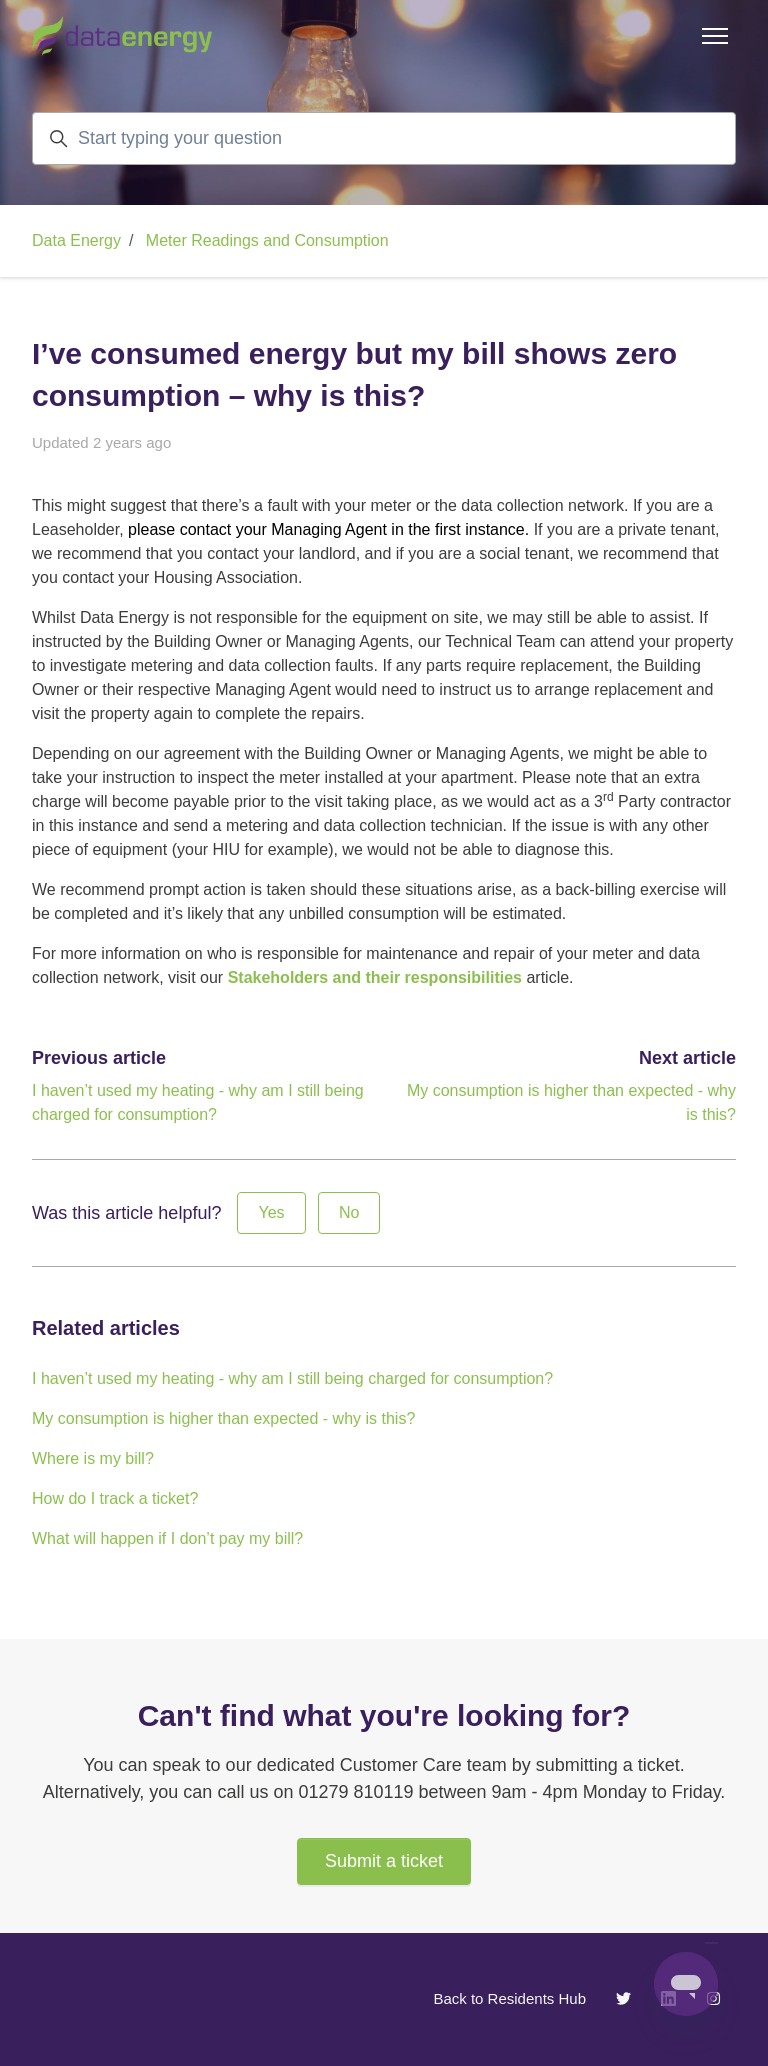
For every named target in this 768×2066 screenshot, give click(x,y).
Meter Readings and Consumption (267, 240)
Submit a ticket (384, 1861)
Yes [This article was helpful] (271, 1212)
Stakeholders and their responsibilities (375, 977)
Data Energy (76, 240)
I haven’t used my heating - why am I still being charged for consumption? (292, 1378)
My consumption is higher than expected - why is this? (223, 1418)
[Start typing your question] (384, 138)
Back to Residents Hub (509, 1998)
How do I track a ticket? (115, 1498)
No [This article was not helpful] (349, 1212)
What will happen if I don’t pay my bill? (167, 1538)
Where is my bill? (93, 1458)
